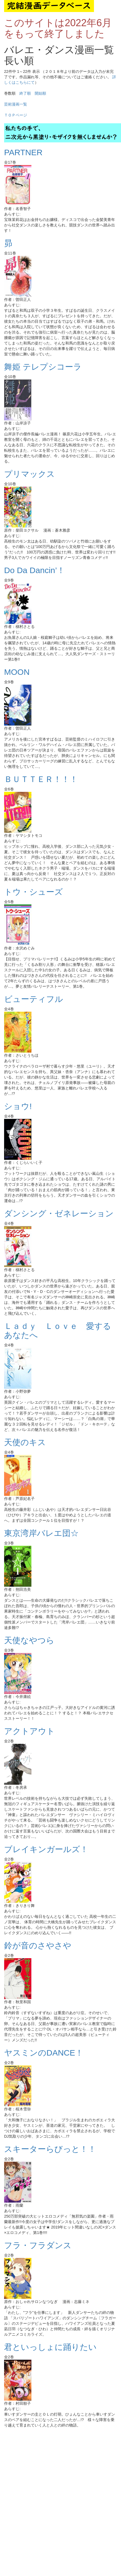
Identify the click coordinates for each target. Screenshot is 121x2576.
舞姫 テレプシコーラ (43, 366)
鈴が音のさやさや (37, 1945)
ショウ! (18, 1106)
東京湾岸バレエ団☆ (41, 1533)
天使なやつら (29, 1640)
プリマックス (29, 473)
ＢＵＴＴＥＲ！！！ (41, 779)
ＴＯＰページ (15, 115)
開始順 (40, 93)
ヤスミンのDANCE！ (43, 2052)
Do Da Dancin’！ (34, 570)
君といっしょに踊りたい (50, 2347)
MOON (16, 671)
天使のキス (25, 1442)
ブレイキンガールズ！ (46, 1849)
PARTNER (23, 152)
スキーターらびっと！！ (50, 2148)
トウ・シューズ (33, 891)
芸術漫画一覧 (15, 104)
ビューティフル (33, 999)
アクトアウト (29, 1731)
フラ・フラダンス (38, 2245)
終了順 (25, 93)
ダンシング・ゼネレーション (59, 1213)
